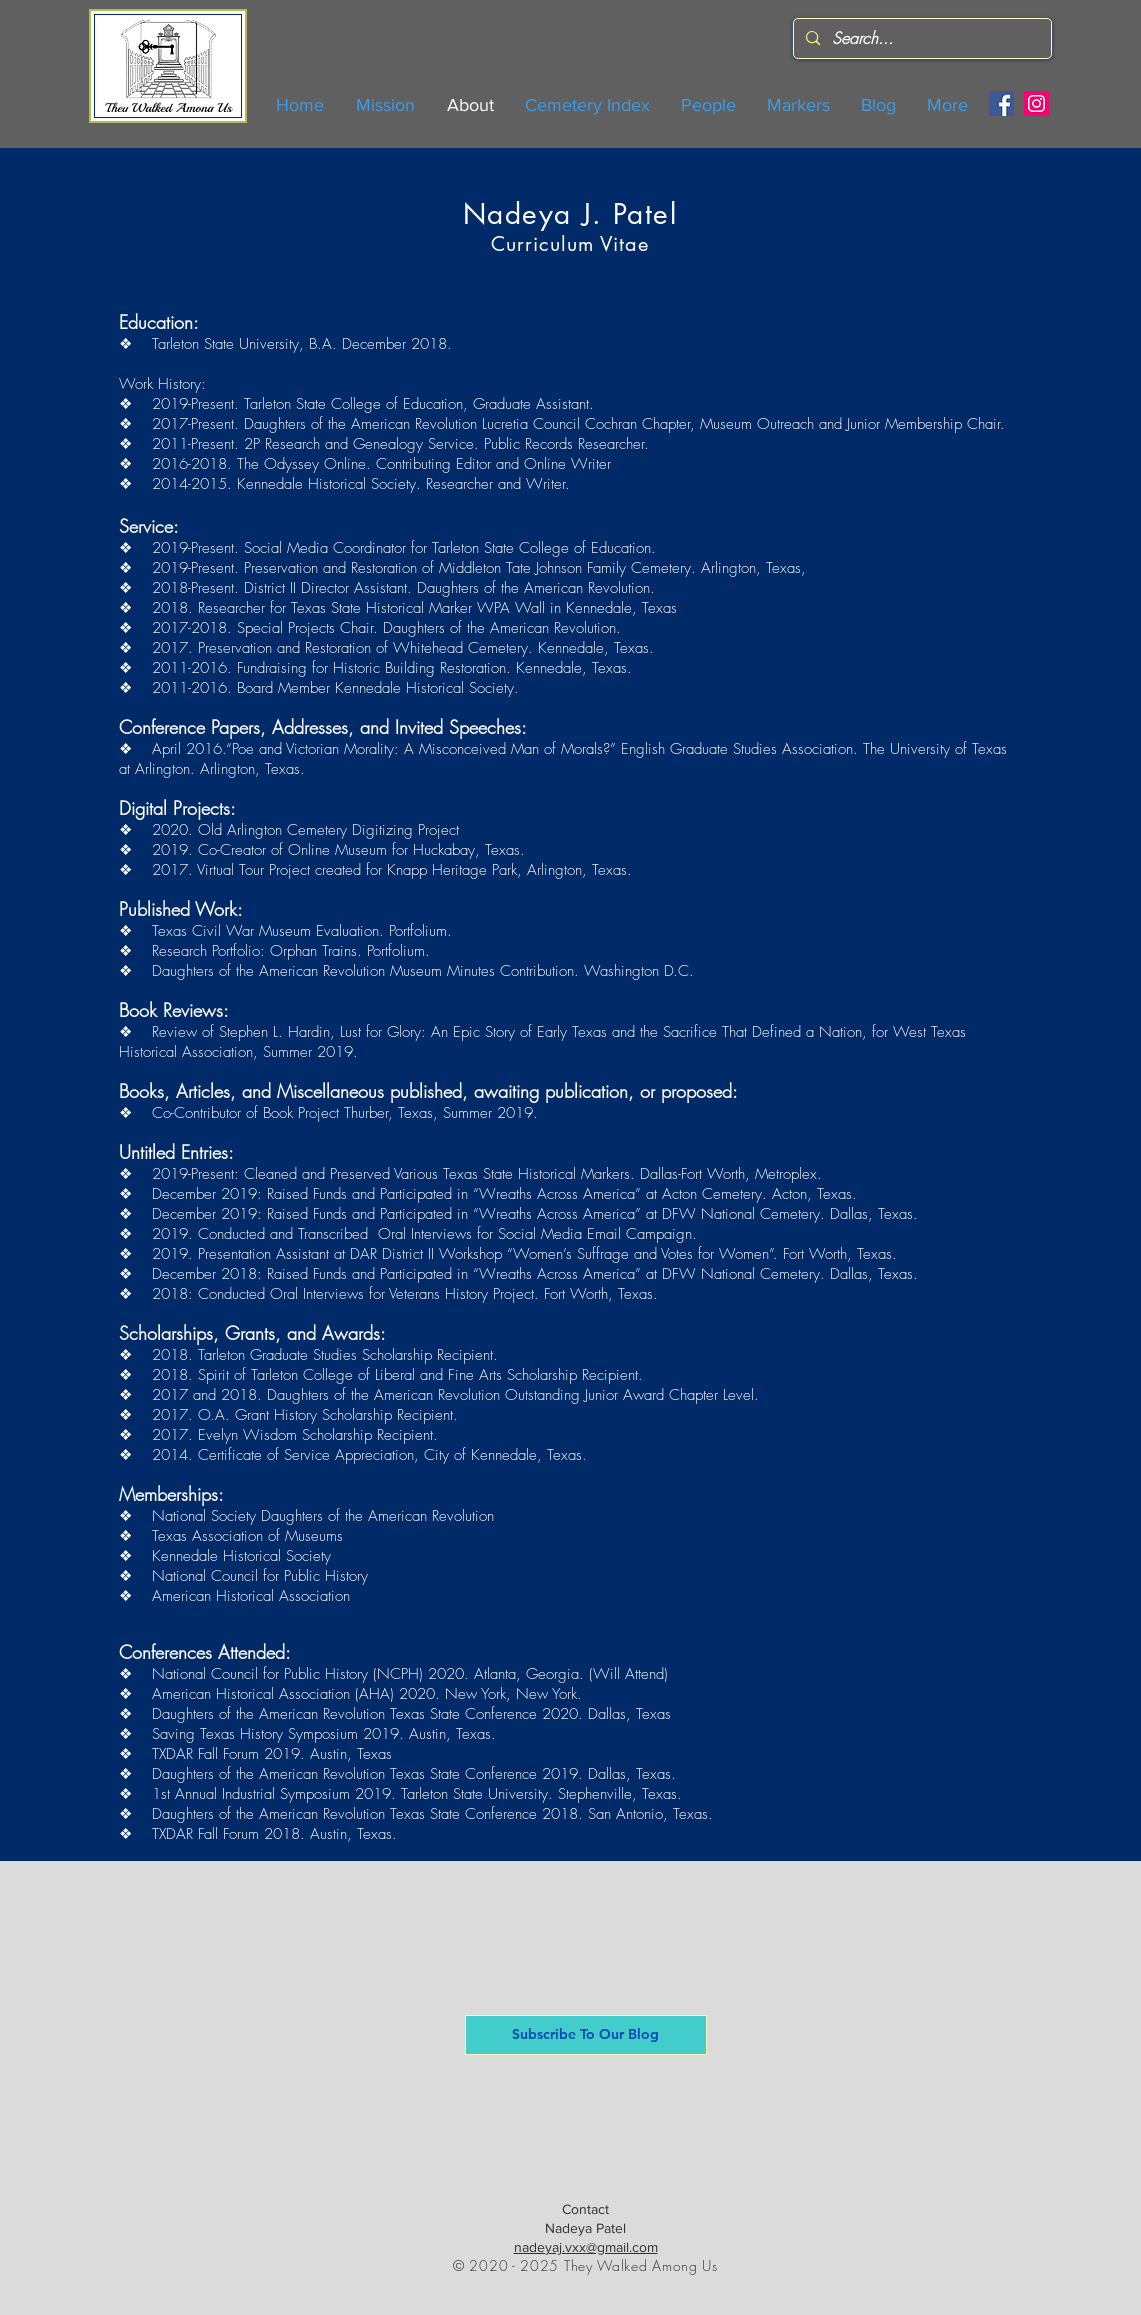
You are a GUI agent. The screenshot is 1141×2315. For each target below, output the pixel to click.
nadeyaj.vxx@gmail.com (586, 2247)
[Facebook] (1001, 103)
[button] (586, 2035)
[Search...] (920, 38)
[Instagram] (1036, 103)
